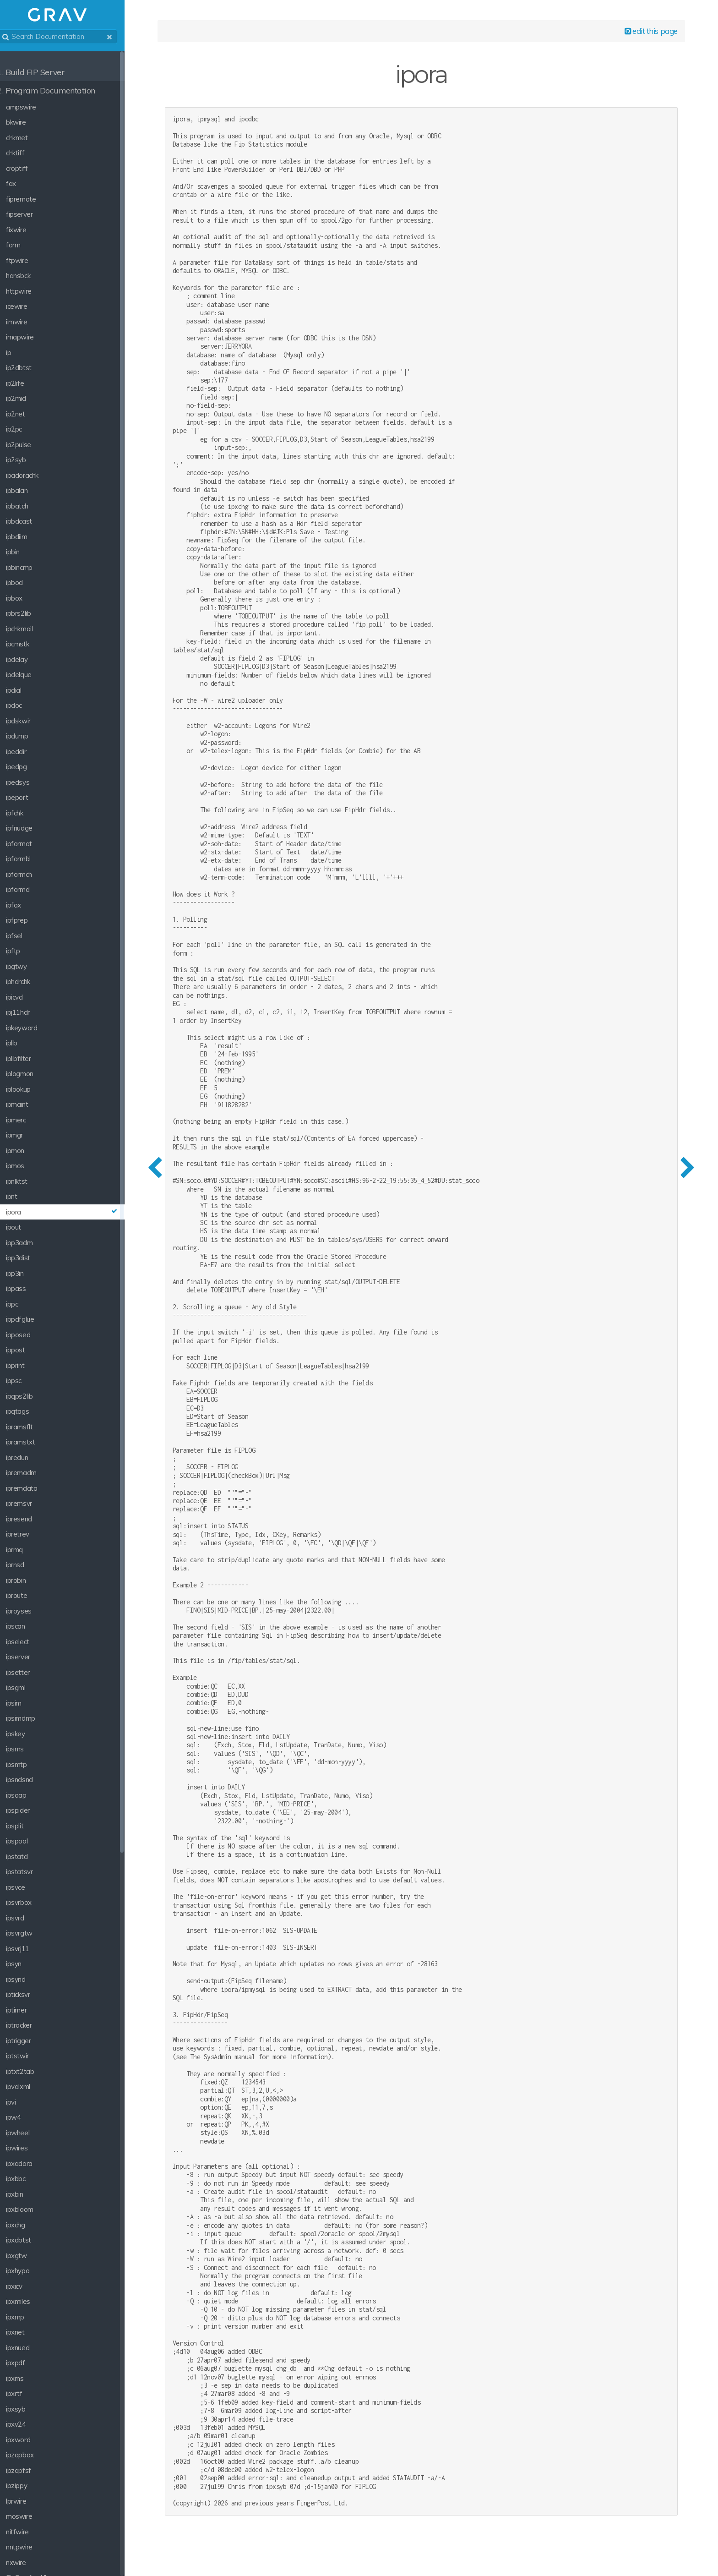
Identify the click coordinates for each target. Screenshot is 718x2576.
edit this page (647, 33)
